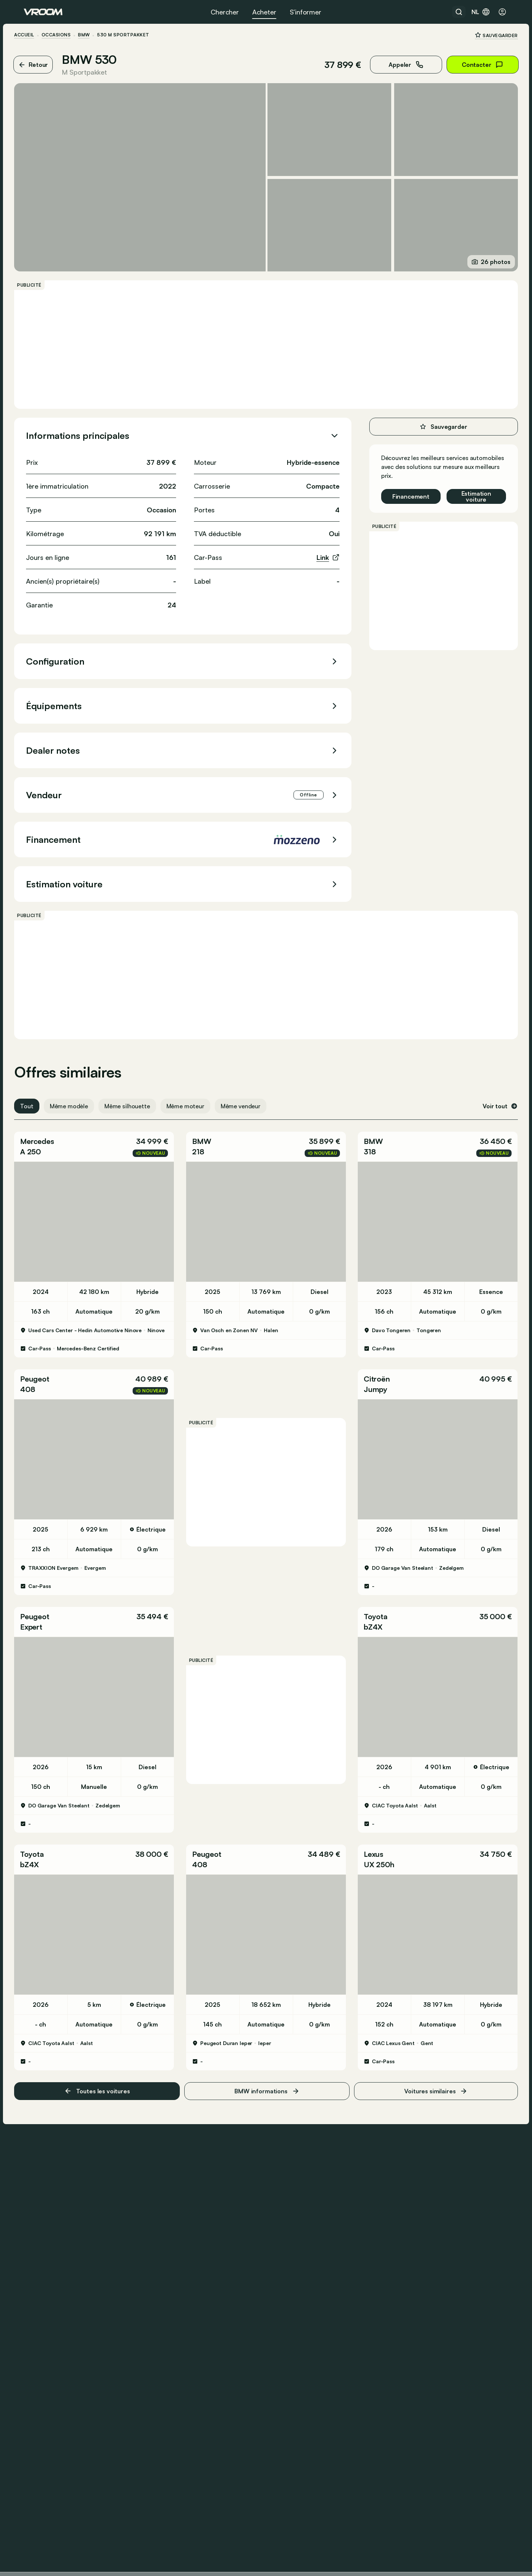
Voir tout (490, 1099)
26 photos (481, 254)
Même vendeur (250, 1099)
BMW (93, 35)
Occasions (65, 35)
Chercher (225, 12)
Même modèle (78, 1099)
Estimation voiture (466, 489)
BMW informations (266, 2064)
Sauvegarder (487, 35)
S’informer (305, 12)
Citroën (374, 1367)
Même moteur (195, 1099)
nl (480, 11)
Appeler (396, 64)
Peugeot (44, 1367)
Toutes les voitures (103, 2065)
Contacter (473, 64)
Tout (36, 1099)
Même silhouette (137, 1099)
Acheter (264, 12)
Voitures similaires (429, 2064)
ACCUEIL (33, 35)
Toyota (373, 1599)
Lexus (370, 1832)
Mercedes (47, 1134)
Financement (401, 489)
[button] (100, 1139)
